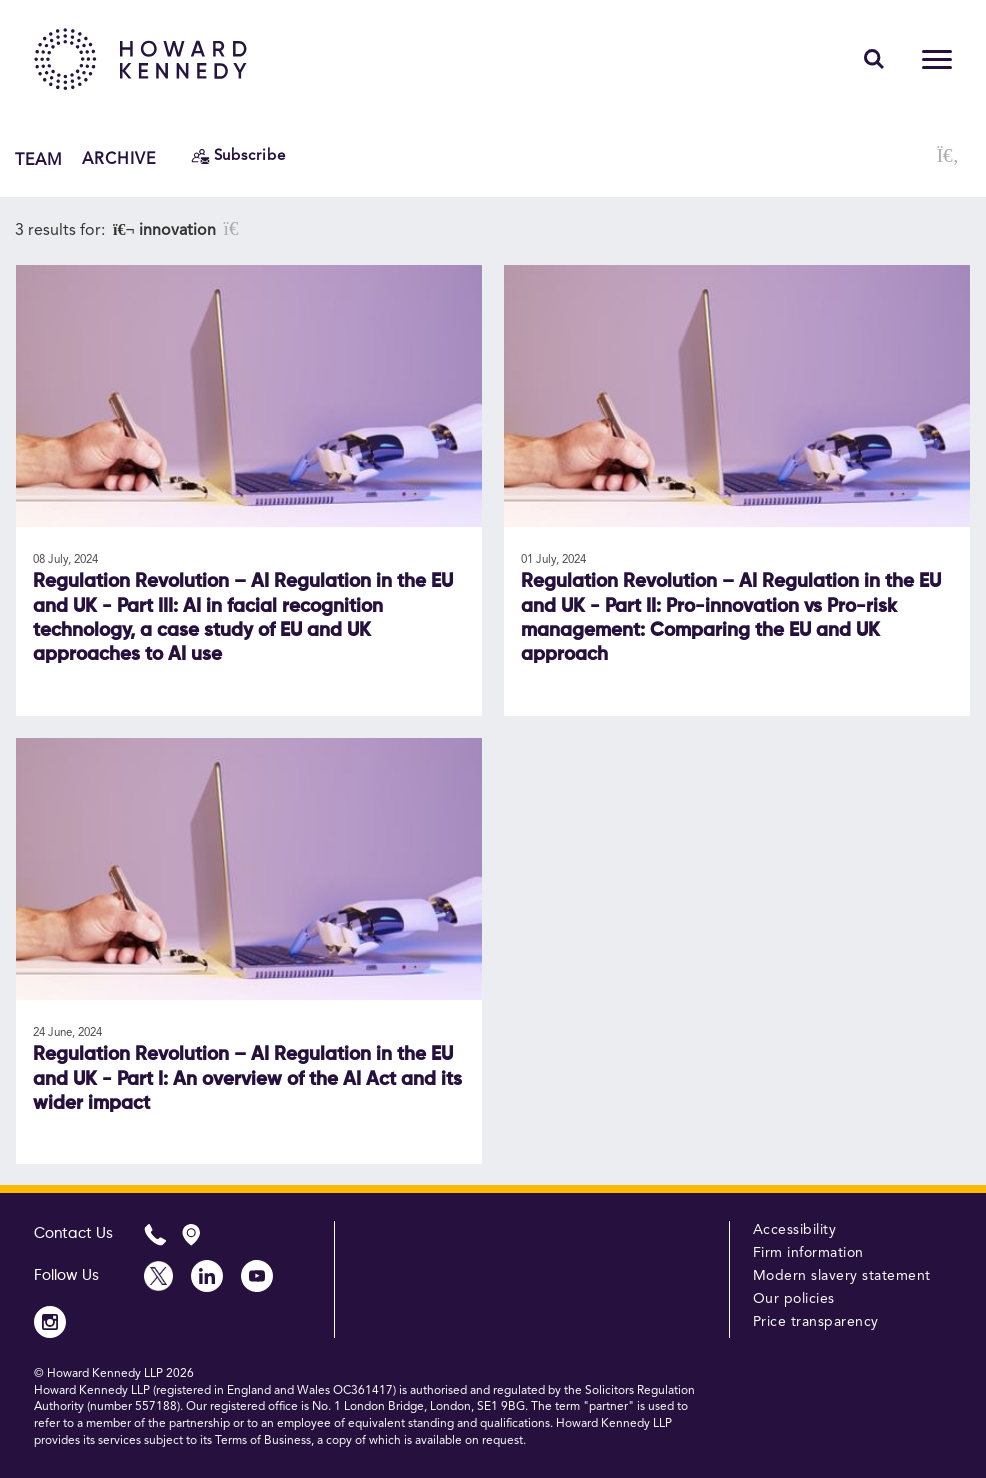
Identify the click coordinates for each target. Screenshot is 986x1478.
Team (39, 160)
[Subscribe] (238, 156)
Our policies (794, 1299)
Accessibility (795, 1230)
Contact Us (73, 1233)
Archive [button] (119, 160)
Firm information (808, 1253)
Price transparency (816, 1322)
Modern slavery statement (842, 1276)
